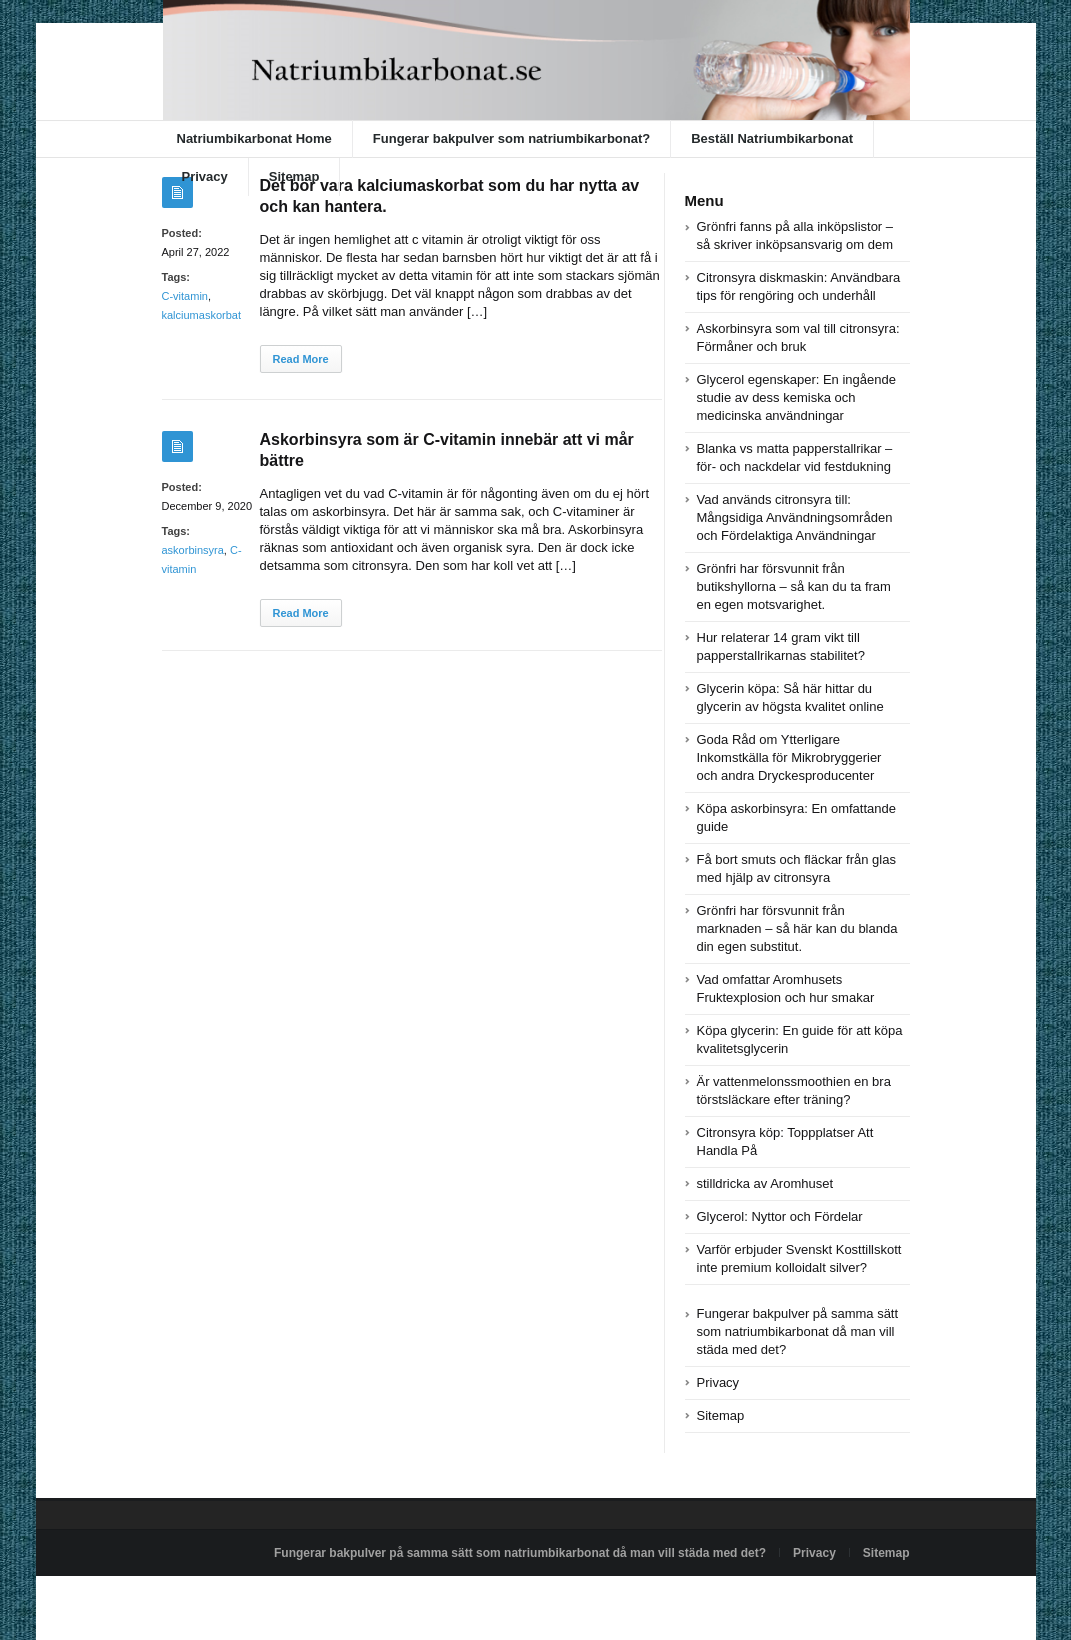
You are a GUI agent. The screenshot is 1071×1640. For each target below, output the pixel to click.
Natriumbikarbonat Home (254, 138)
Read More (301, 359)
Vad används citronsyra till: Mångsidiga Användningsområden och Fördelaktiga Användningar (795, 517)
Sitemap (294, 176)
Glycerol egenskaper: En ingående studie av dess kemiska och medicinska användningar (796, 397)
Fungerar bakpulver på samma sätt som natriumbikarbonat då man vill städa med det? (798, 1331)
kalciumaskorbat (201, 315)
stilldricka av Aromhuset (765, 1183)
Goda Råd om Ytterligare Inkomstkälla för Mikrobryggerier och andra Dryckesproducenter (789, 757)
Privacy (205, 176)
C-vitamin (185, 296)
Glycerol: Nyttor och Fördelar (780, 1216)
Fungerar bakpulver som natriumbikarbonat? (511, 138)
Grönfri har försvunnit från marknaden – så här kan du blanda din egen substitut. (797, 928)
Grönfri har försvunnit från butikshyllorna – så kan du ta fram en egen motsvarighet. (794, 586)
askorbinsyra (193, 550)
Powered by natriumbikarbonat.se (251, 1599)
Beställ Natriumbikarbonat (772, 138)
